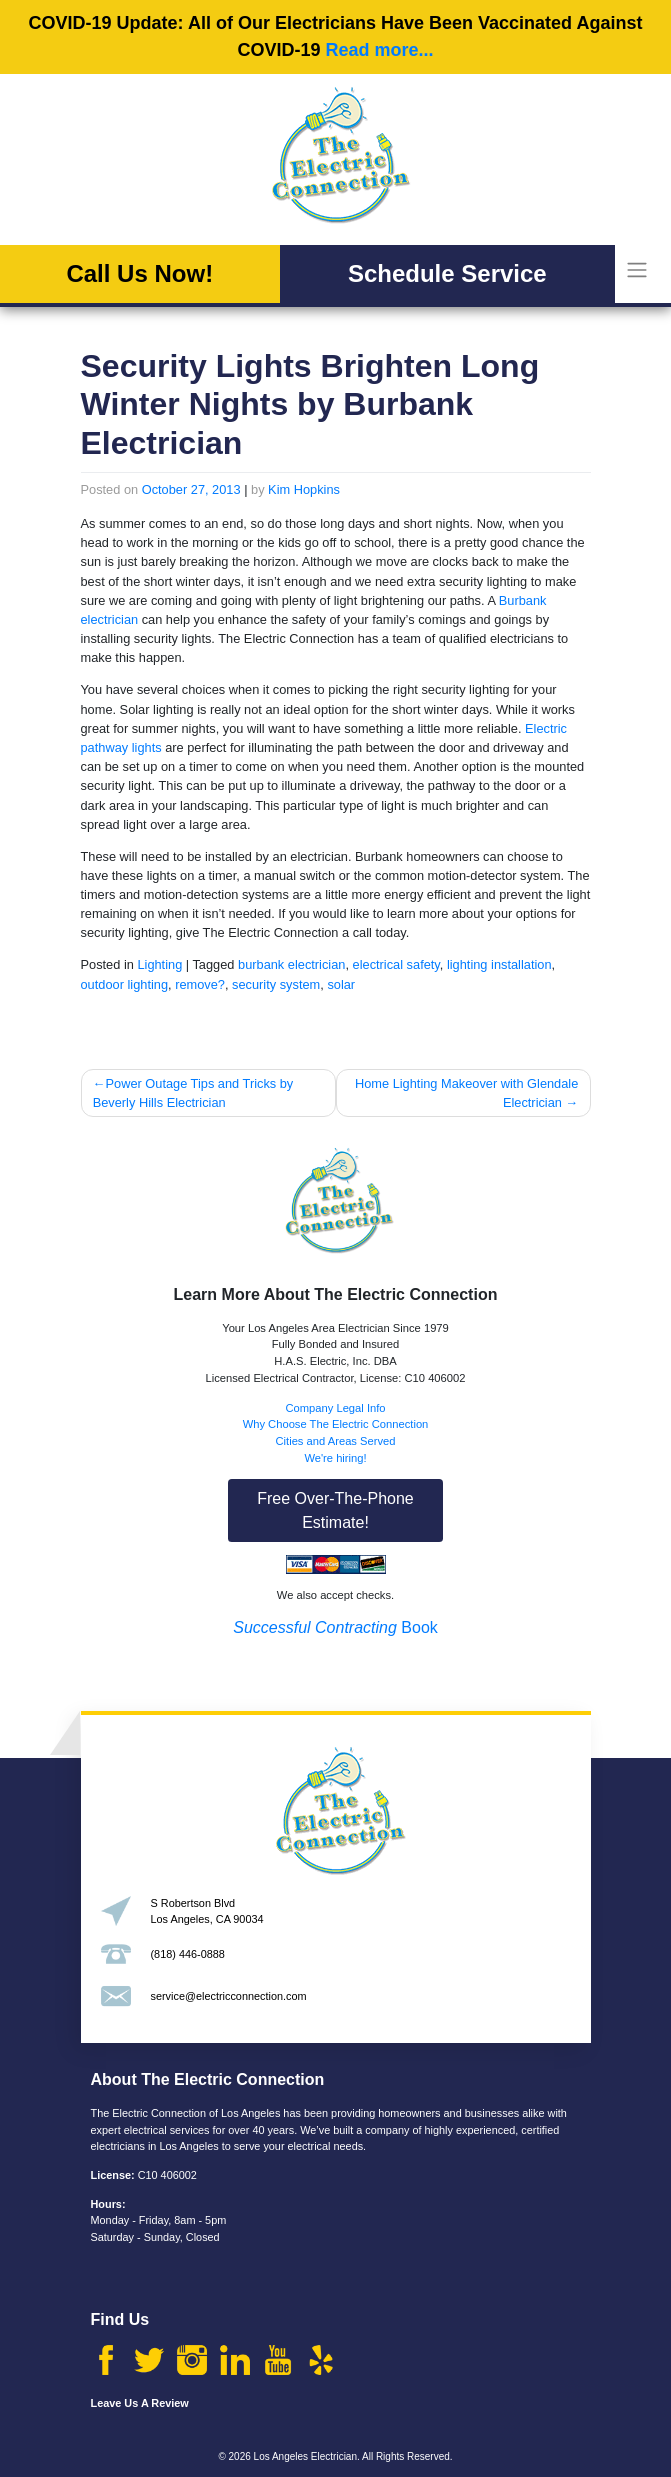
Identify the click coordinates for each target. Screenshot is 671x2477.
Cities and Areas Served (335, 1441)
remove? (200, 984)
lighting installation (499, 964)
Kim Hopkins (304, 489)
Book (335, 1627)
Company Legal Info (335, 1408)
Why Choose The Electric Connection (336, 1424)
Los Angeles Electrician (305, 2456)
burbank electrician (291, 964)
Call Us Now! (139, 273)
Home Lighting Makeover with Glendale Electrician (466, 1093)
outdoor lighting (125, 984)
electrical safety (396, 964)
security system (276, 984)
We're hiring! (335, 1458)
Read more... (379, 50)
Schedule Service (447, 273)
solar (341, 984)
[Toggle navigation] (636, 270)
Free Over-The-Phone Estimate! (335, 1510)
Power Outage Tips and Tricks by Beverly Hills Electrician (193, 1093)
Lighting (159, 964)
